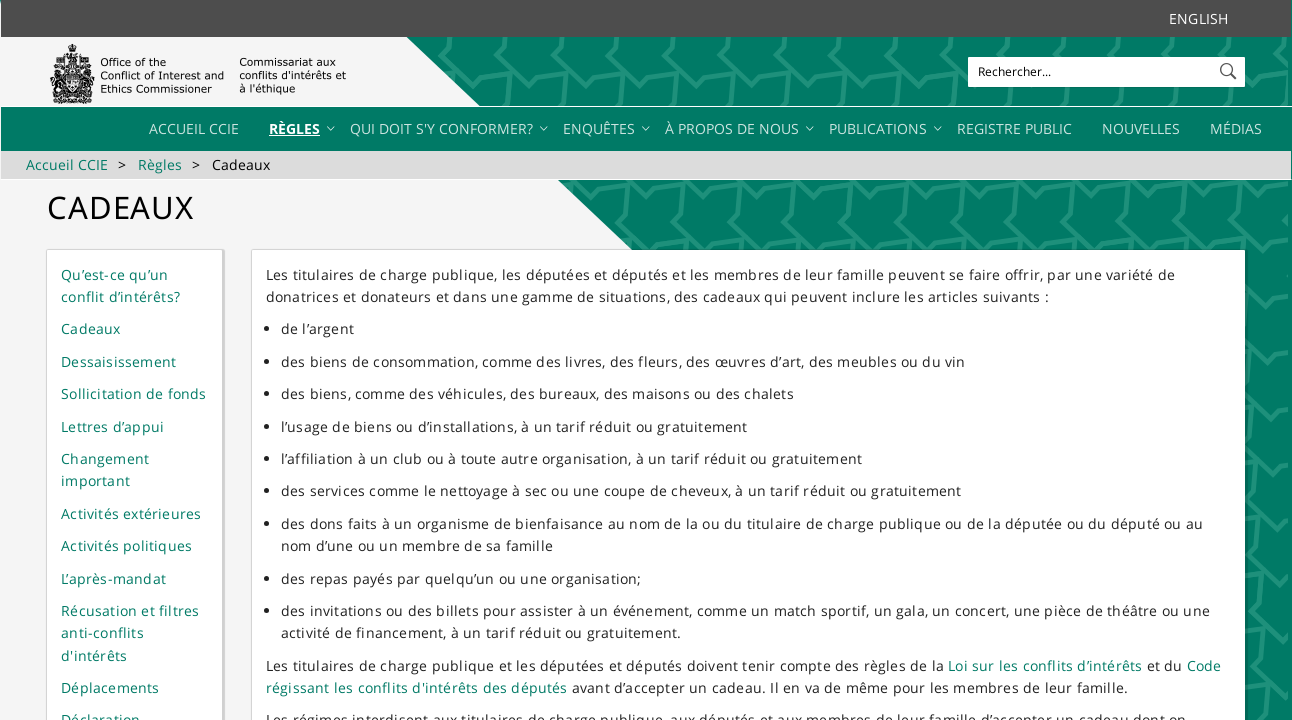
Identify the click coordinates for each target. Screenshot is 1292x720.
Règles (160, 164)
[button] (1230, 67)
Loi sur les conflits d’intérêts (1045, 665)
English (1199, 18)
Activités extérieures (131, 513)
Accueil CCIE (67, 164)
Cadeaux (90, 328)
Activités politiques (126, 545)
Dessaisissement (118, 361)
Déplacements (110, 687)
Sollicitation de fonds (133, 393)
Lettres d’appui (112, 426)
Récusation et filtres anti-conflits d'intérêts (130, 633)
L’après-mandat (113, 578)
